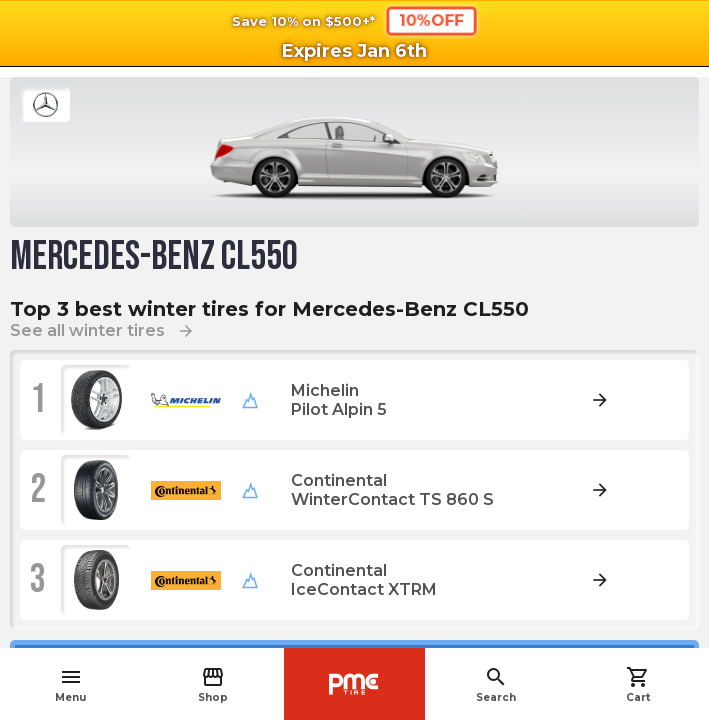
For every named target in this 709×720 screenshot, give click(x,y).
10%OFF (430, 20)
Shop (213, 684)
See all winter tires (102, 330)
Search (496, 684)
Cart (638, 684)
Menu (70, 684)
